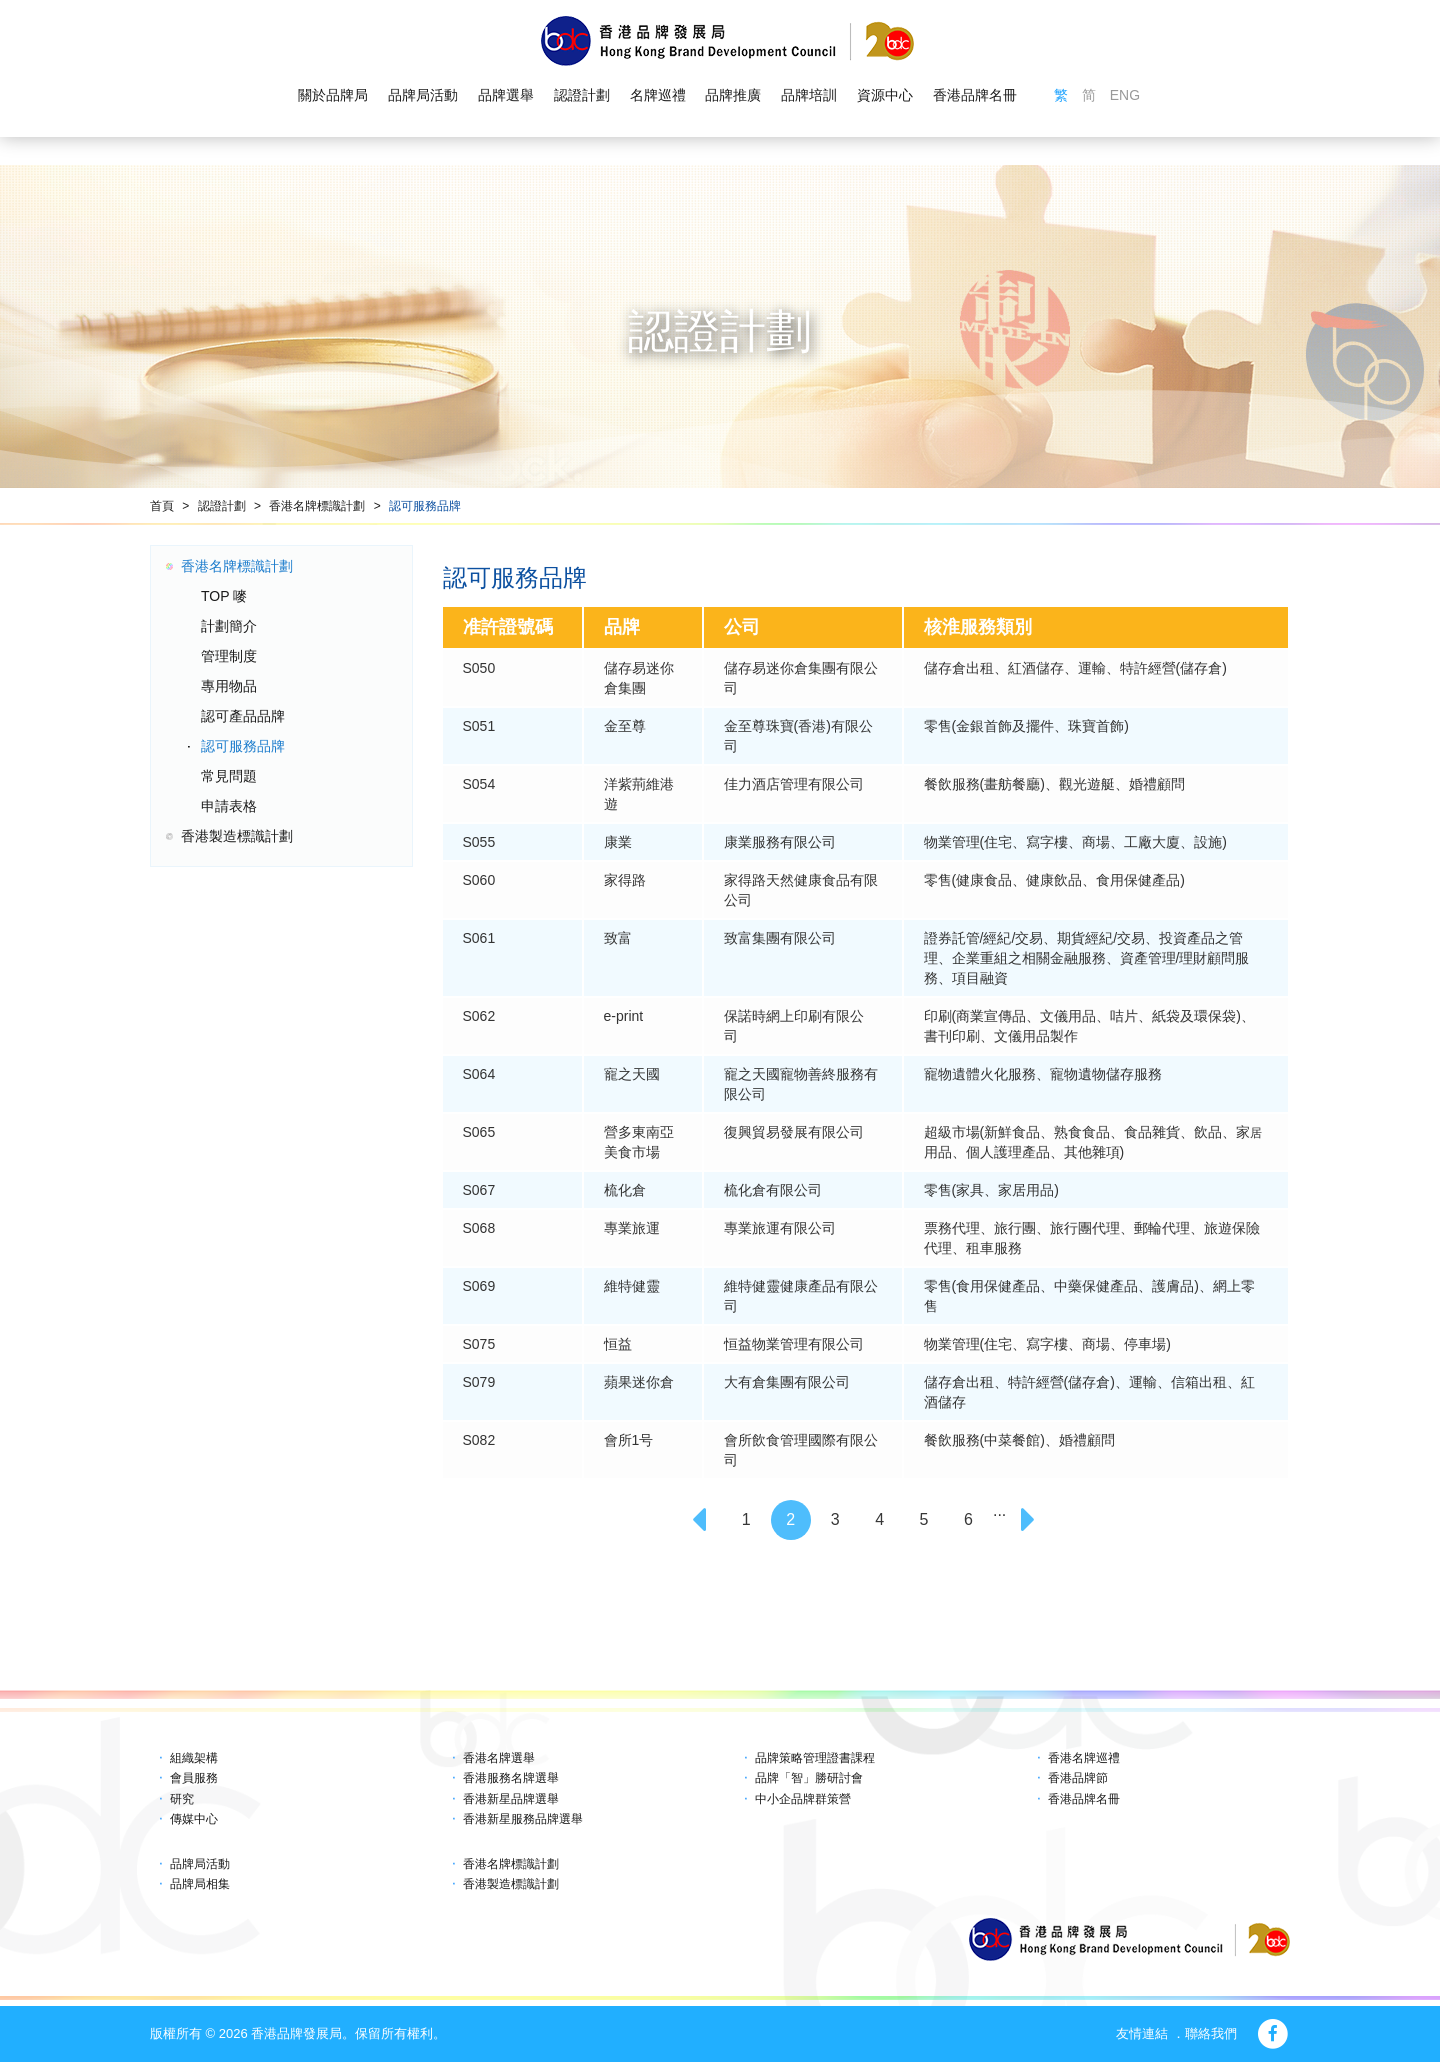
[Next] (1031, 1520)
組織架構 (194, 1758)
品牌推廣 (733, 96)
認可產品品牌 (243, 716)
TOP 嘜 (224, 596)
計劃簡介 (229, 626)
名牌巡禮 (657, 96)
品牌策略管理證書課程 (815, 1758)
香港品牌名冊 (975, 96)
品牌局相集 (200, 1884)
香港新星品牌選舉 (511, 1799)
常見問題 (229, 776)
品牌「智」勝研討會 (809, 1778)
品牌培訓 (809, 96)
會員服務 (194, 1778)
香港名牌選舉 (499, 1758)
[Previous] (702, 1520)
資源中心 (885, 96)
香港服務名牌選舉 (511, 1778)
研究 (182, 1799)
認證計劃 (582, 96)
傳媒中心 (194, 1819)
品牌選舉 (506, 96)
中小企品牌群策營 (803, 1799)
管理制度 (229, 656)
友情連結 (1142, 2033)
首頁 (162, 506)
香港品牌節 (1078, 1778)
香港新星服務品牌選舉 (523, 1819)
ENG (1125, 96)
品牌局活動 (423, 96)
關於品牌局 (333, 96)
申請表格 (229, 806)
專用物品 (229, 686)
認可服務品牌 (425, 506)
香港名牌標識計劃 (317, 506)
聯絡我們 (1211, 2033)
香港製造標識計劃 (237, 836)
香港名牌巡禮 (1084, 1758)
